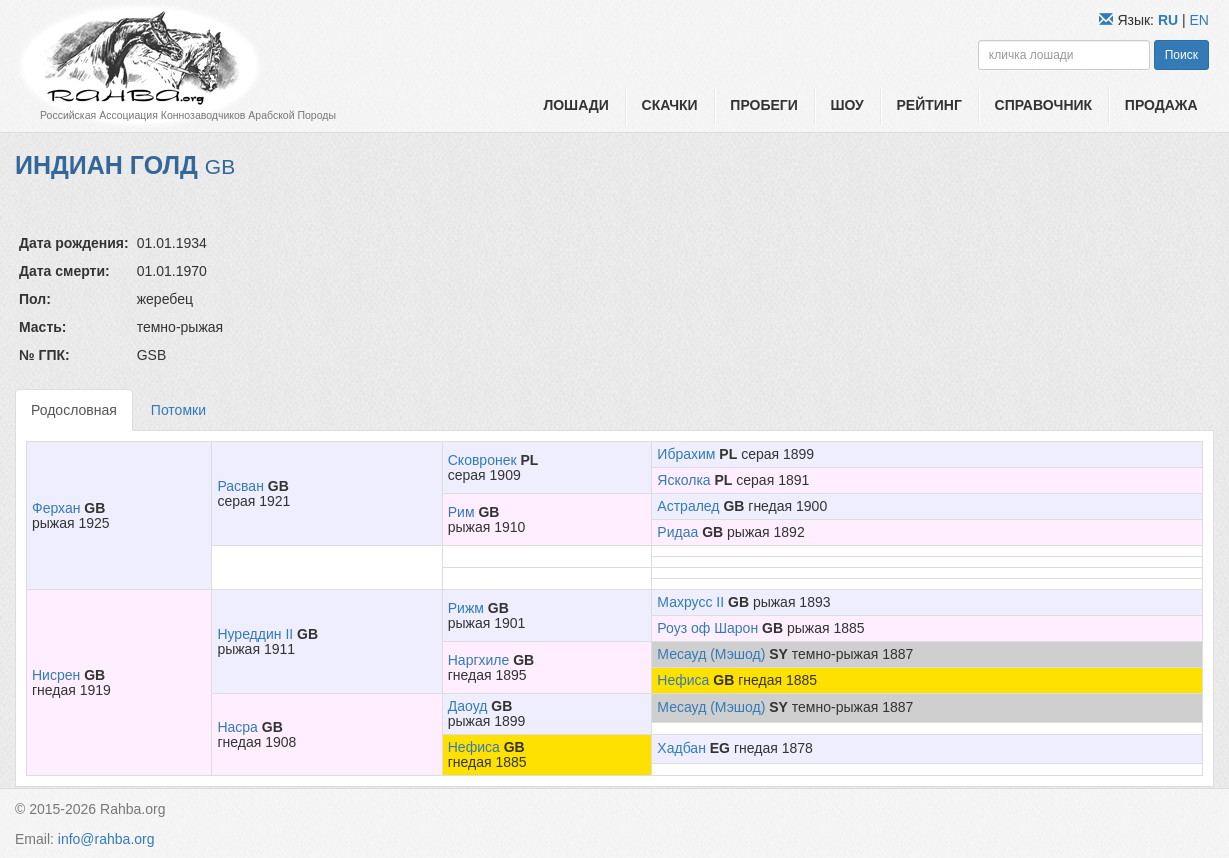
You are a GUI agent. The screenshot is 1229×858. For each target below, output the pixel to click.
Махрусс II (690, 602)
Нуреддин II (255, 634)
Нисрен (56, 675)
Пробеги (764, 105)
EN (1199, 20)
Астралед (688, 506)
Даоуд (468, 706)
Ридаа (677, 532)
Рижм (466, 608)
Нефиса (683, 680)
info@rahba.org (106, 839)
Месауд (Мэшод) (711, 654)
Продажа (1161, 105)
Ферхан (56, 508)
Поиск (1181, 55)
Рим (461, 512)
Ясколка (683, 480)
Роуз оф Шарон (707, 628)
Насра (237, 727)
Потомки (178, 410)
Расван (240, 486)
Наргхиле (479, 660)
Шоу (847, 105)
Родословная (74, 410)
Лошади (575, 105)
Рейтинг (928, 105)
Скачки (670, 105)
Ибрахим (686, 454)
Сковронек (482, 460)
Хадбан (681, 748)
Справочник (1044, 105)
